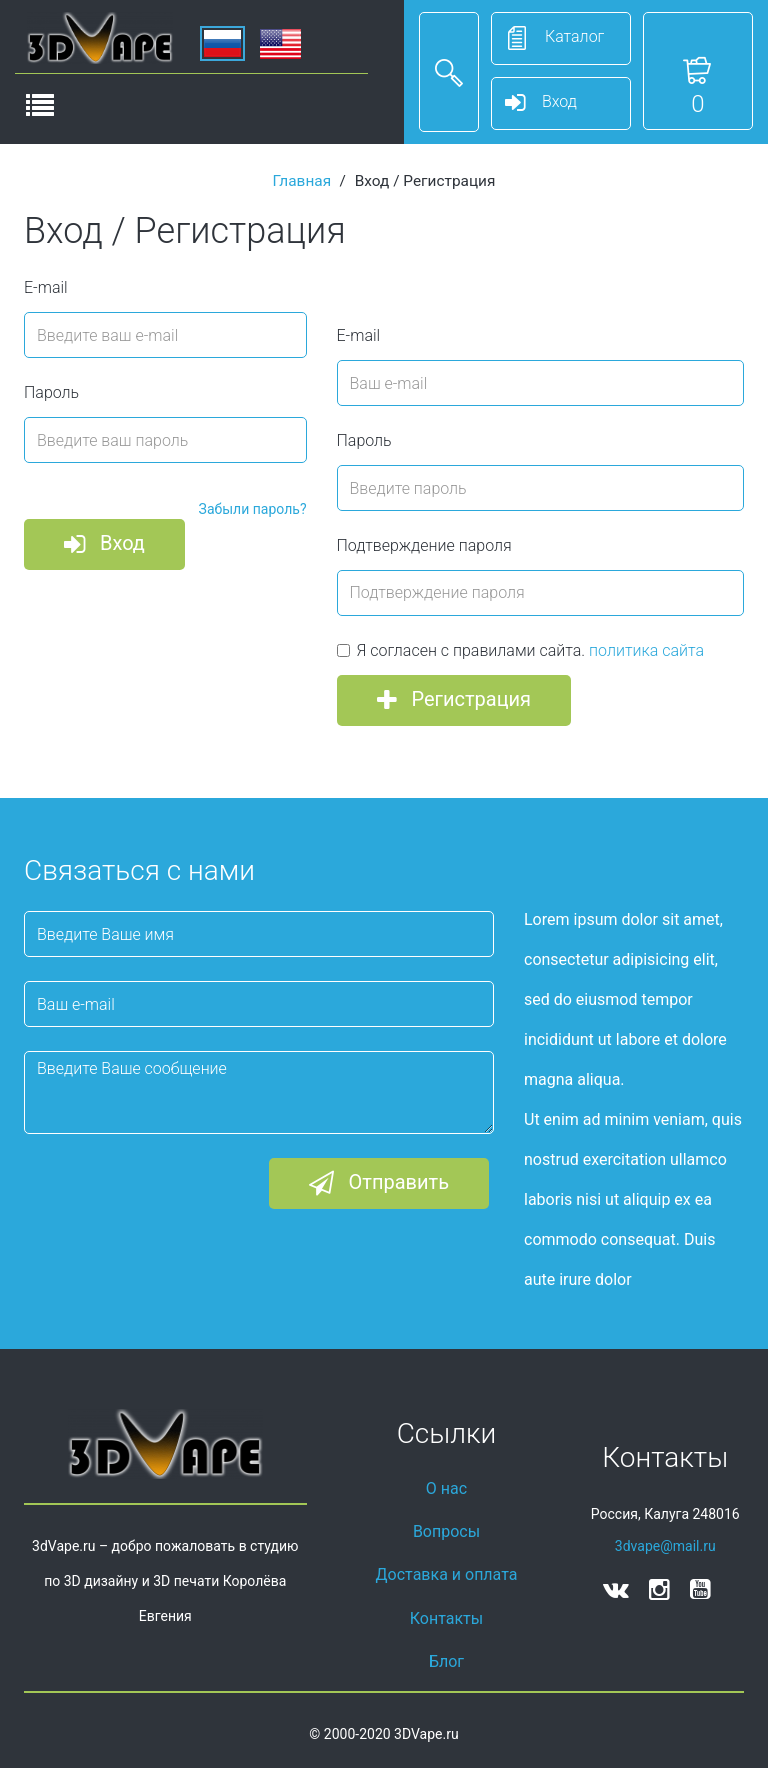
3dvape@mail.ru (665, 1546)
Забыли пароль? (253, 509)
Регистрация (454, 701)
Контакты (446, 1618)
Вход (104, 545)
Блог (446, 1661)
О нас (446, 1488)
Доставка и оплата (447, 1574)
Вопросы (446, 1531)
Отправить (379, 1184)
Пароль (51, 392)
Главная (302, 181)
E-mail (46, 287)
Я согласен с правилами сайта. (521, 650)
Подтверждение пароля (424, 545)
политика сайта (646, 650)
